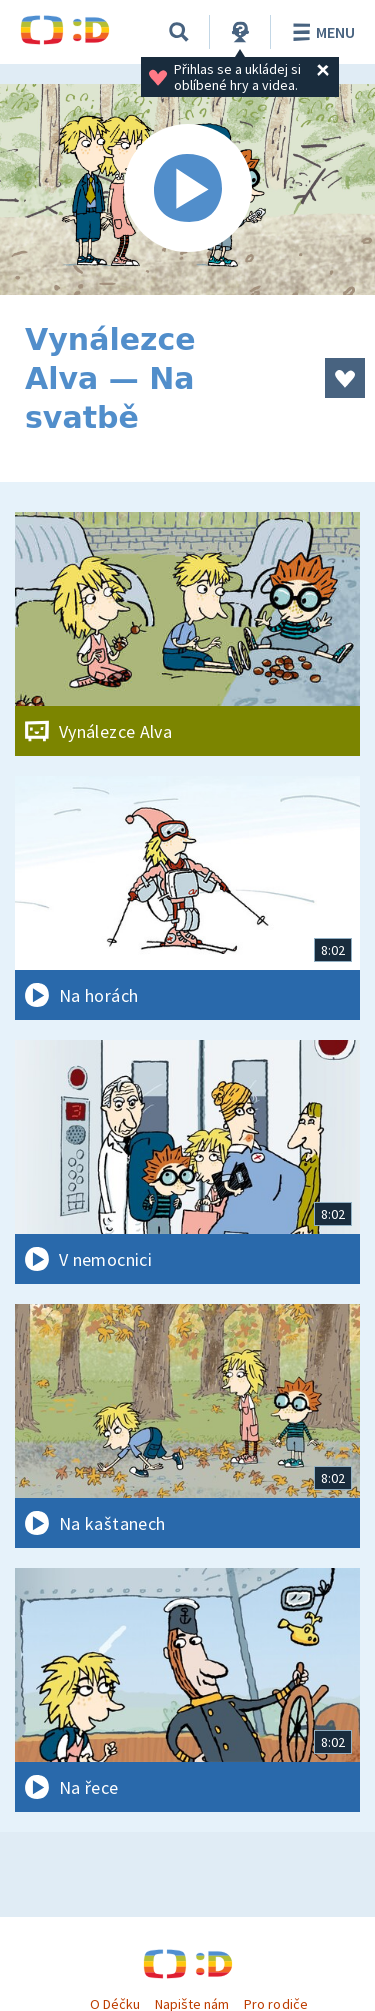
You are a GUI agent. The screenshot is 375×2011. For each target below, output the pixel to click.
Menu (320, 32)
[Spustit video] (187, 189)
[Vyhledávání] (179, 32)
